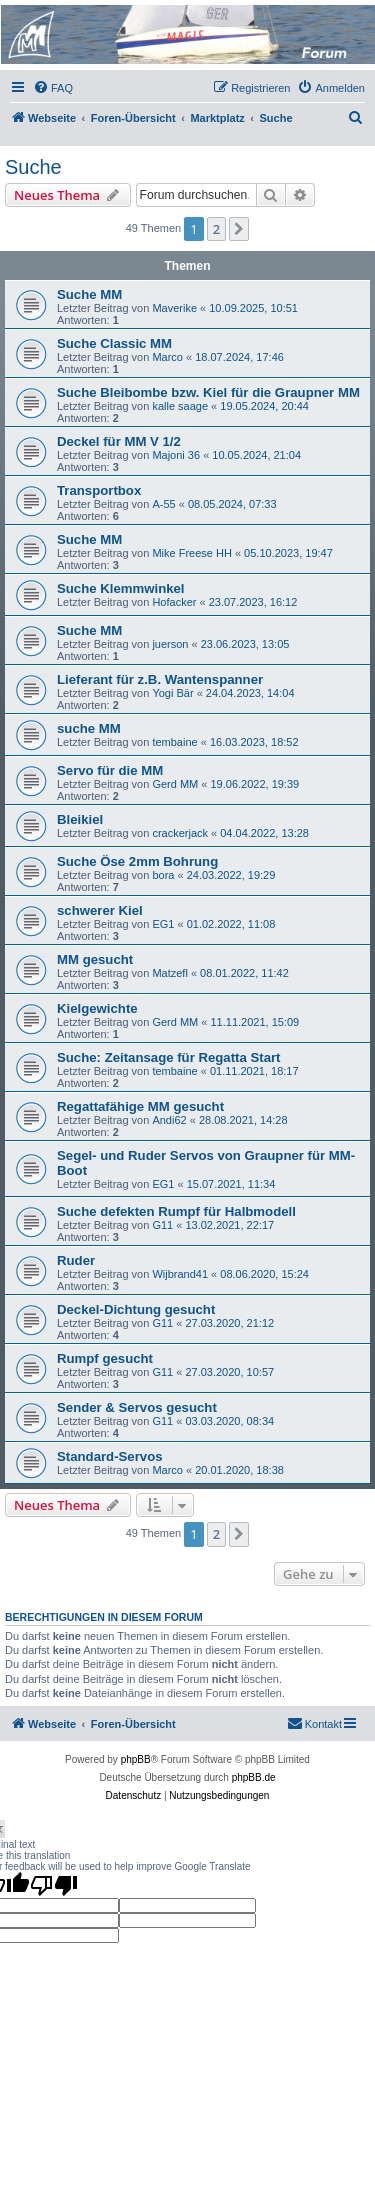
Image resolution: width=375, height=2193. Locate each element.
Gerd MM (175, 784)
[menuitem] (53, 88)
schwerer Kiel (100, 910)
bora (163, 875)
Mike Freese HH (191, 553)
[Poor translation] (54, 1885)
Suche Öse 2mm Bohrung (137, 861)
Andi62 (169, 1120)
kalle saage (180, 406)
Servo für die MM (110, 770)
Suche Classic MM (114, 343)
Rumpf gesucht (105, 1358)
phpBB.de (254, 1777)
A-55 (163, 504)
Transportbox (99, 490)
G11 (162, 1225)
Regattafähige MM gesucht (140, 1106)
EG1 (163, 924)
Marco (167, 357)
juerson (170, 644)
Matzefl (169, 973)
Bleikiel (80, 819)
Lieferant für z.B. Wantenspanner (160, 679)
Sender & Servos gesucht (137, 1407)
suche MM (89, 728)
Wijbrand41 (180, 1274)
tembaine (174, 742)
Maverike (174, 308)
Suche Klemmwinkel (121, 588)
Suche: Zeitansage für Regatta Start (169, 1057)
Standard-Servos (110, 1456)
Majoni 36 (176, 455)
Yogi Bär (172, 693)
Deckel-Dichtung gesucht (136, 1309)
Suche (33, 167)
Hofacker (174, 602)
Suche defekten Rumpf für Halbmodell (176, 1211)
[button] (239, 229)
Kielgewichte (97, 1008)
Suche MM (89, 294)
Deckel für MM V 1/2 (119, 441)
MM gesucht (95, 959)
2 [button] (216, 229)
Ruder (76, 1260)
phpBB (136, 1759)
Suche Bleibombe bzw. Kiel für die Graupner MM (208, 392)
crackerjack (180, 833)
